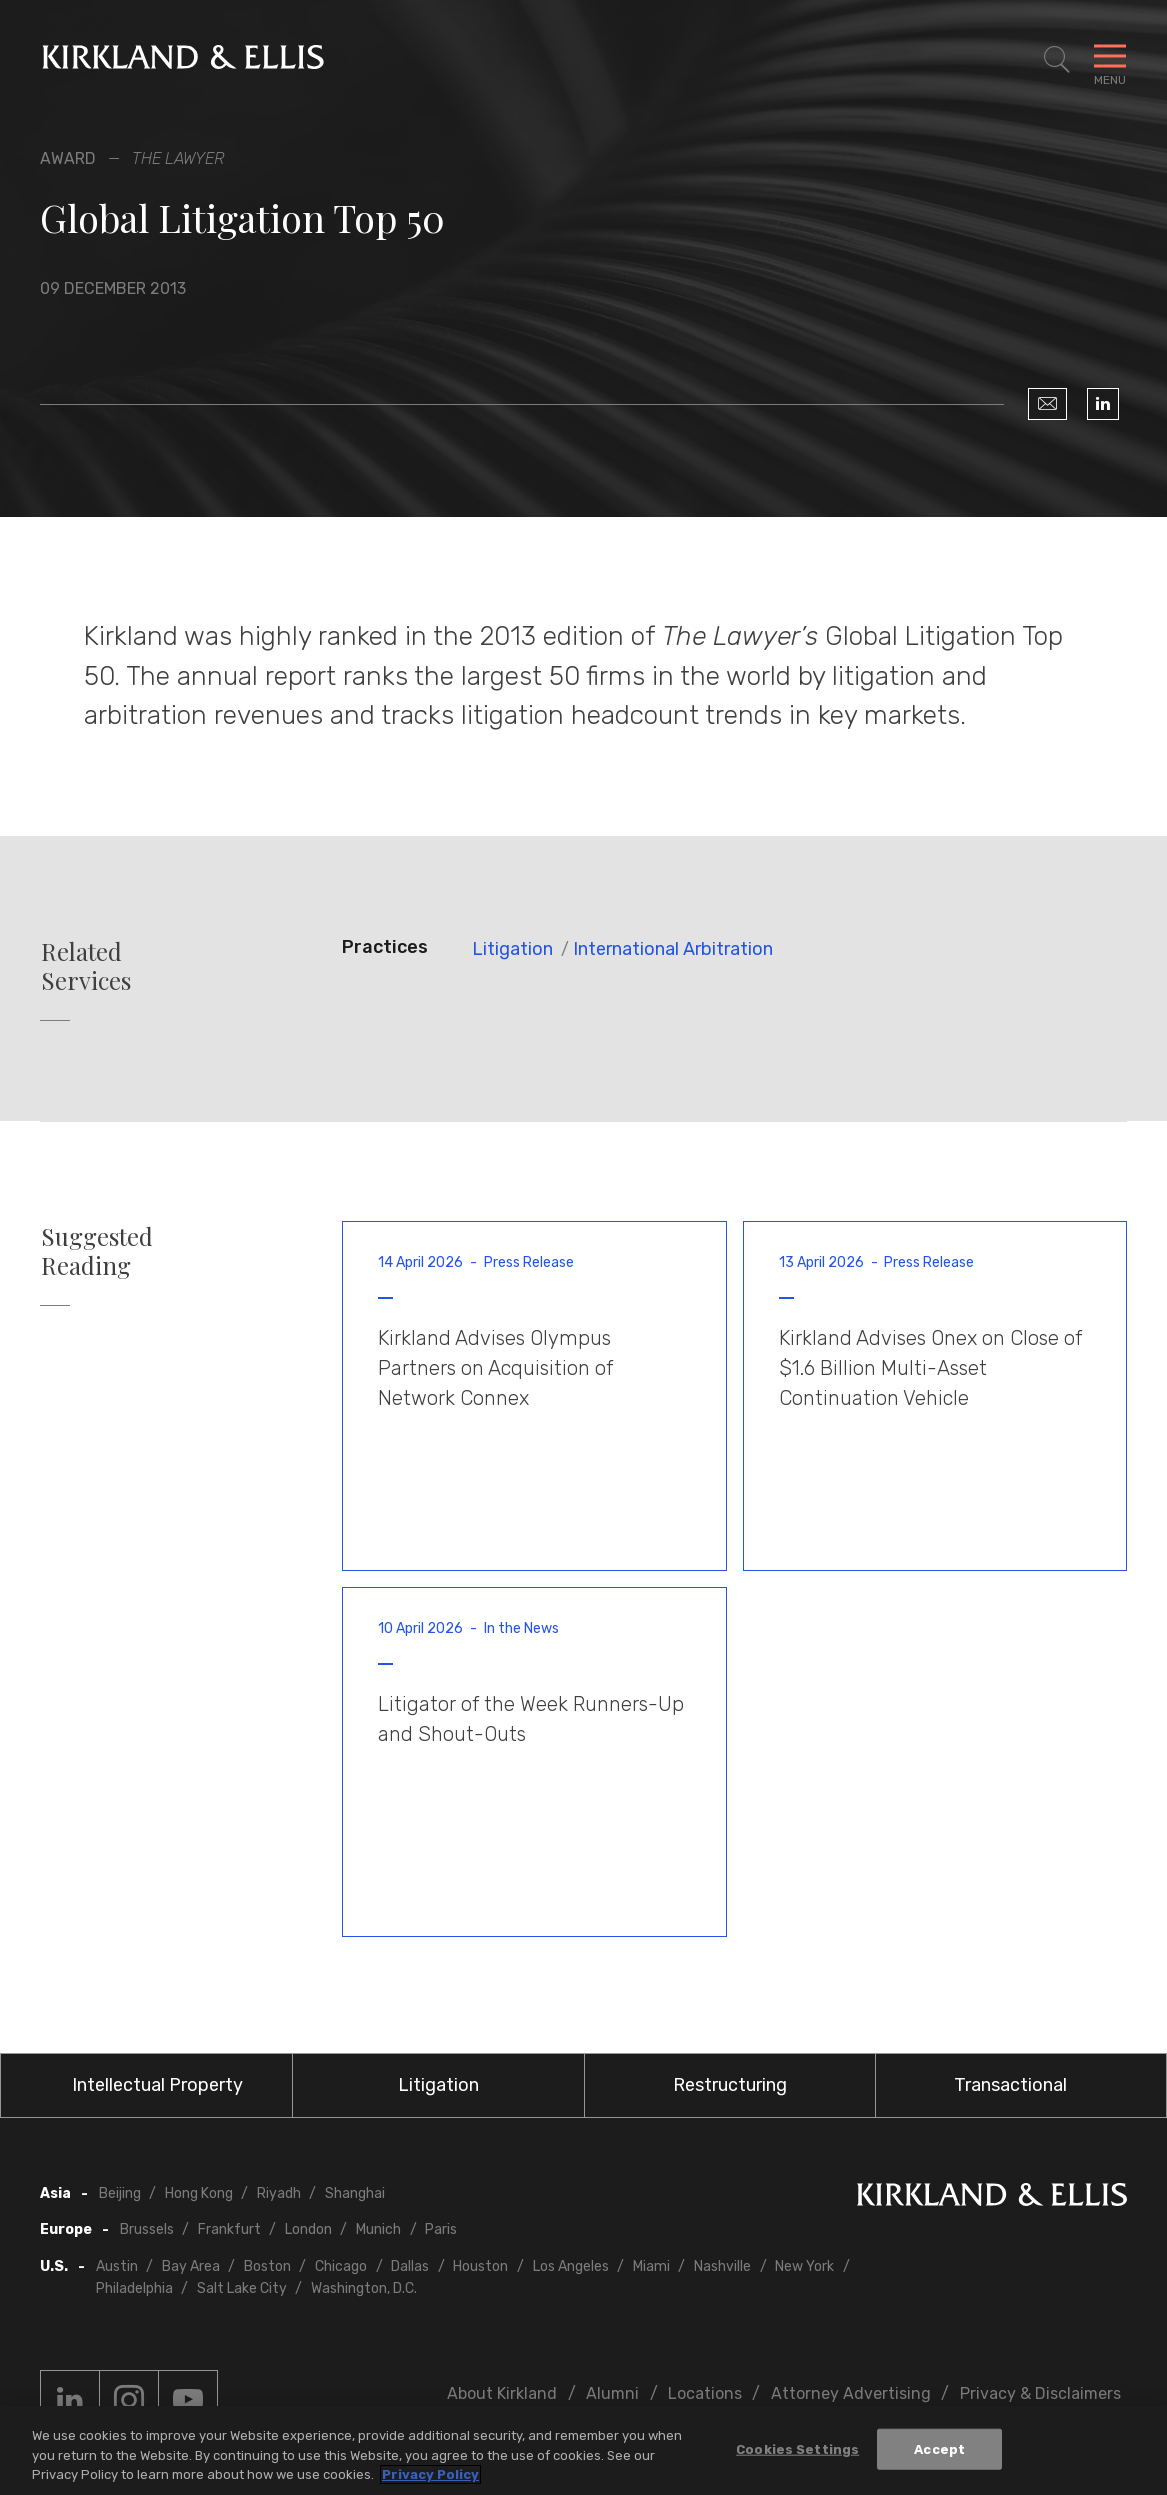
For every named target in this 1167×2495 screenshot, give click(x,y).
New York (804, 2266)
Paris (441, 2229)
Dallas (410, 2266)
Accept (939, 2448)
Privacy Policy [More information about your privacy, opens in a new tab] (430, 2474)
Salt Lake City (242, 2288)
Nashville (722, 2266)
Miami (651, 2266)
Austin (117, 2266)
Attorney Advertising (851, 2393)
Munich (378, 2229)
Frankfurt (229, 2229)
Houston (480, 2266)
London (308, 2229)
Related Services (86, 966)
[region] (583, 2450)
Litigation (512, 949)
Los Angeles (571, 2266)
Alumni (612, 2393)
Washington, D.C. (364, 2288)
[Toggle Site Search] (1057, 60)
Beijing (120, 2193)
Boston (267, 2266)
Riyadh (279, 2193)
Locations (705, 2393)
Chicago (341, 2266)
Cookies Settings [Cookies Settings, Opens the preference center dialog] (797, 2448)
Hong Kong (199, 2193)
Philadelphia (134, 2288)
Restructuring (730, 2085)
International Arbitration (673, 949)
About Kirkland (502, 2393)
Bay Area (191, 2266)
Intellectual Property (157, 2085)
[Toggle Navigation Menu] (1110, 60)
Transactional (1010, 2085)
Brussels (147, 2229)
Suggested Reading (97, 1251)
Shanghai (355, 2193)
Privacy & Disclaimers (1040, 2393)
